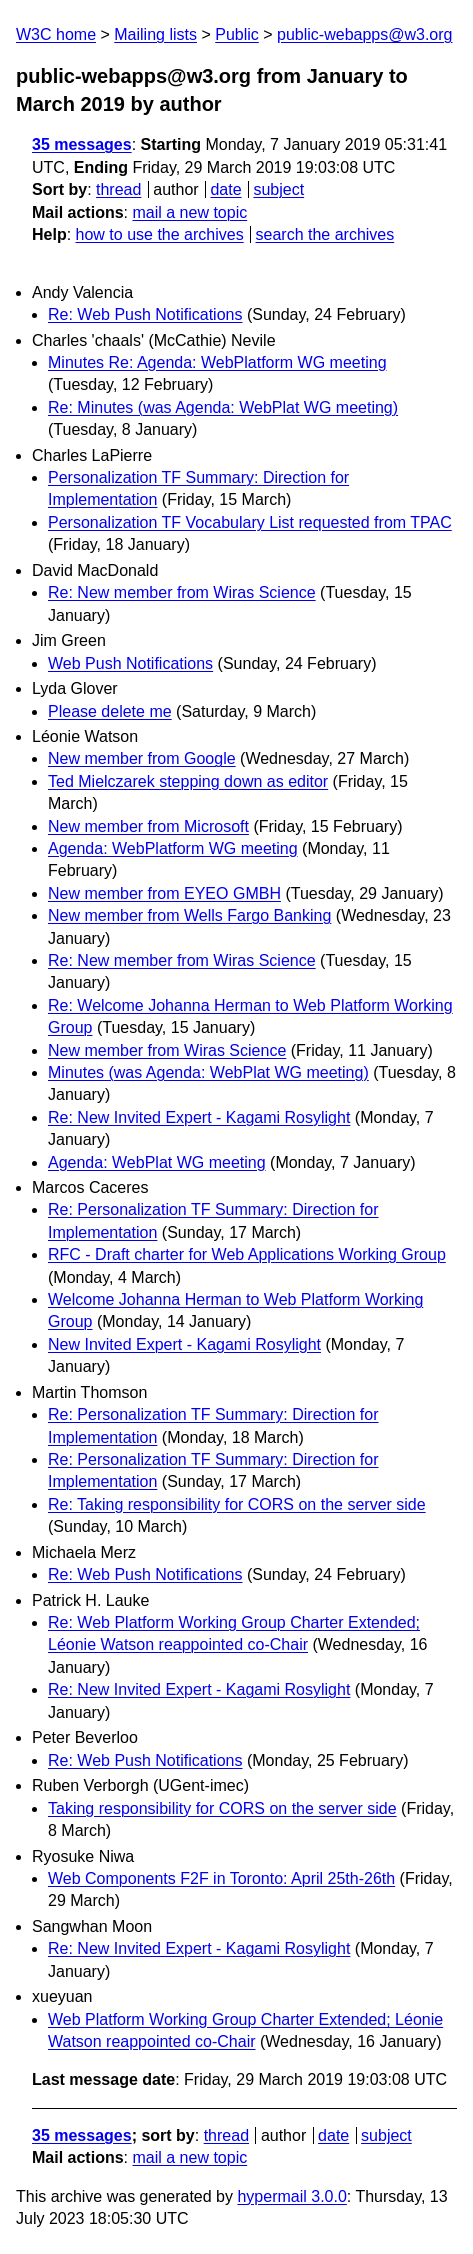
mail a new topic (189, 212)
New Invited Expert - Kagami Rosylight (184, 1344)
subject (278, 189)
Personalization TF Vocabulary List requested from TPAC (250, 522)
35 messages (82, 144)
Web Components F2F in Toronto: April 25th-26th (221, 1878)
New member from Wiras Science (167, 1050)
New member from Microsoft (148, 826)
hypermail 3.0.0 (291, 2196)
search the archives (325, 234)
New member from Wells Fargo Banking (189, 915)
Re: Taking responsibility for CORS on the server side (237, 1504)
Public (237, 34)
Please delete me (110, 711)
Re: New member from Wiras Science (182, 592)
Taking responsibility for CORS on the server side (222, 1808)
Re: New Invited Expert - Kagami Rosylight (199, 1117)
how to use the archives (160, 234)
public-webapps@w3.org (364, 34)
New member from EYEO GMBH (164, 893)
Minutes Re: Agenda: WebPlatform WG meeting (217, 362)
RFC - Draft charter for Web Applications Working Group (247, 1254)
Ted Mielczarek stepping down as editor (188, 781)
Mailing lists (155, 34)
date (225, 189)
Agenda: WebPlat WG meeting (157, 1162)
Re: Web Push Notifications (145, 314)
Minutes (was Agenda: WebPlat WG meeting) (208, 1072)
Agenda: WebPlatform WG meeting (173, 848)
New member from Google (142, 758)
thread (118, 189)
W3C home (56, 34)
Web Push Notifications (130, 663)
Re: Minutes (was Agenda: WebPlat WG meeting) (223, 407)
